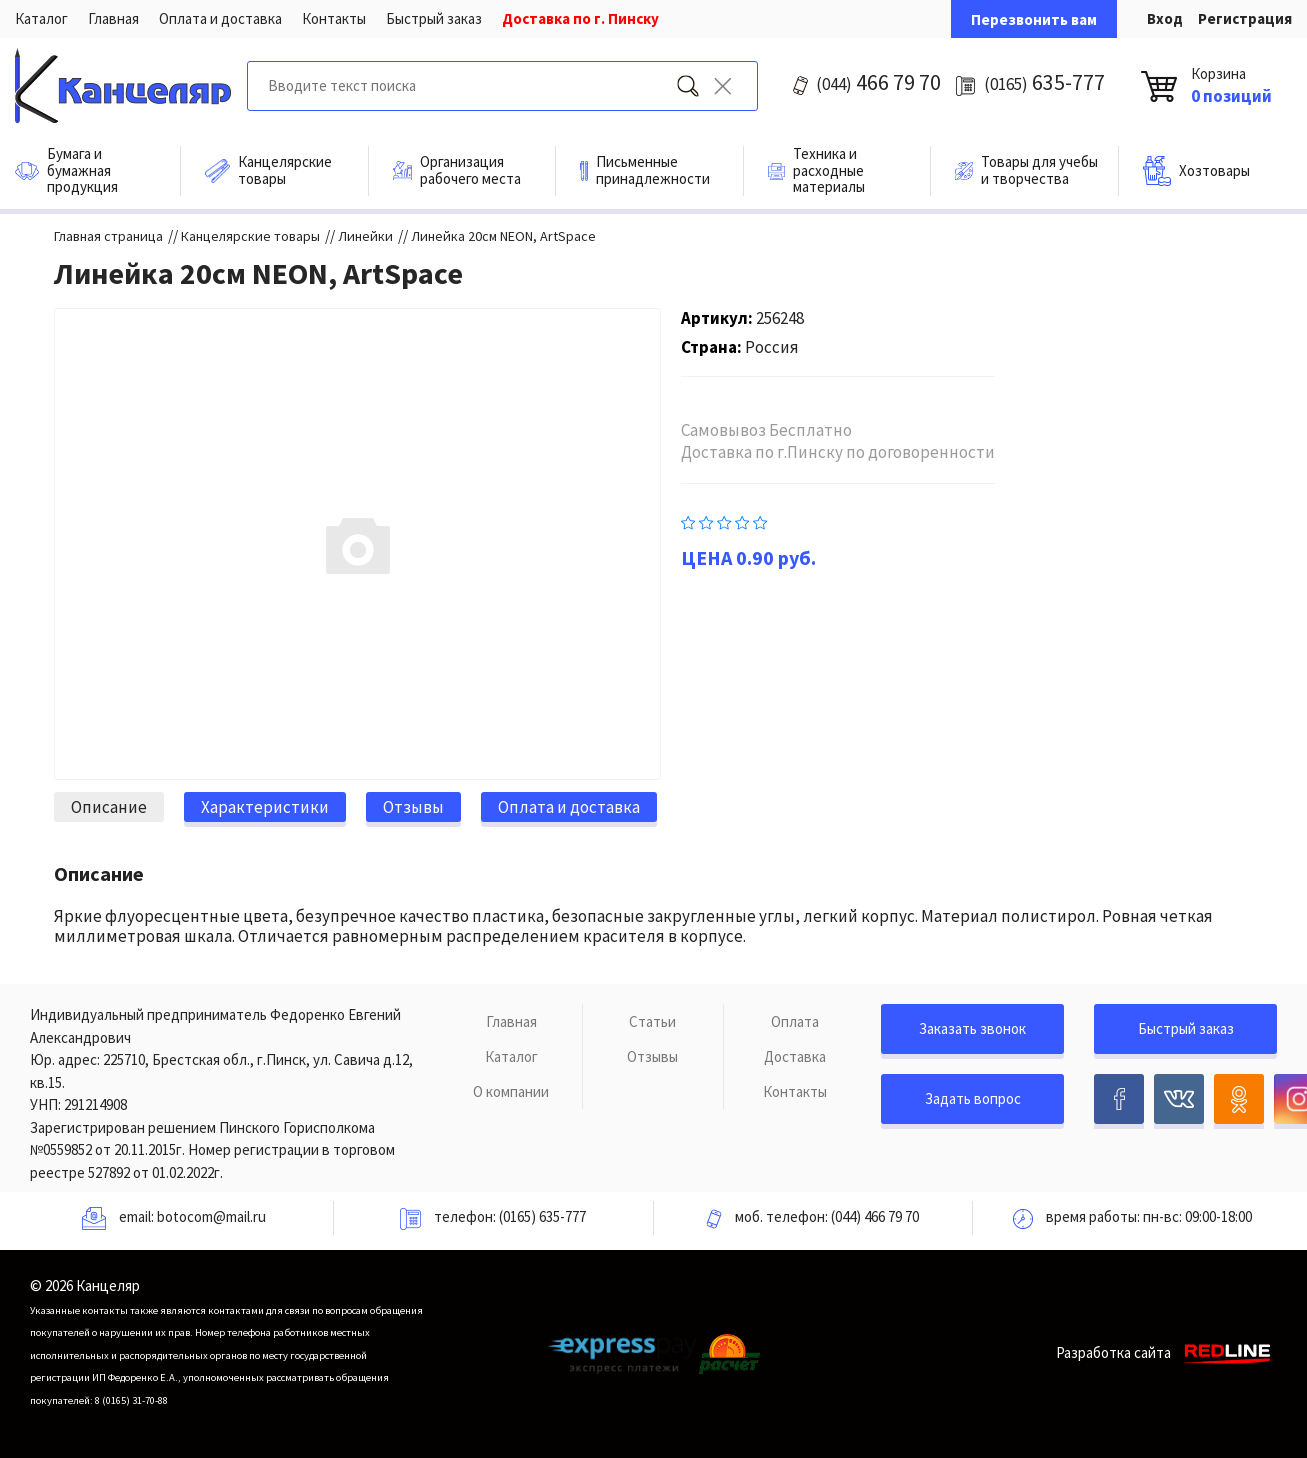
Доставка (795, 1056)
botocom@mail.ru (211, 1216)
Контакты (334, 18)
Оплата (795, 1021)
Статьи (652, 1021)
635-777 (1044, 82)
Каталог (41, 18)
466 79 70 (878, 82)
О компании (511, 1091)
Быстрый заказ (434, 18)
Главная (113, 18)
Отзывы (652, 1056)
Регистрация (1245, 18)
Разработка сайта (1166, 1352)
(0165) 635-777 (542, 1216)
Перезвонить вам (1034, 19)
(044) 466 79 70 (875, 1216)
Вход (1165, 18)
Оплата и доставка (220, 18)
